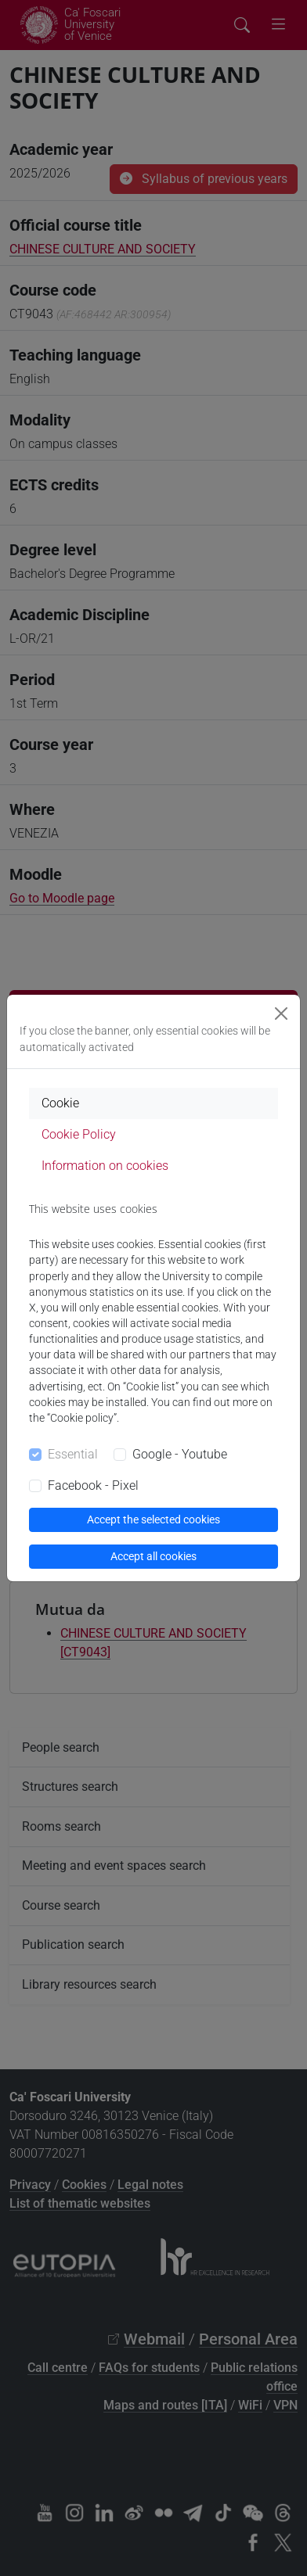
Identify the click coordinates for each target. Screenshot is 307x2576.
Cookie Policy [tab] (79, 1134)
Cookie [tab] (60, 1103)
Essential (73, 1454)
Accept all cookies (153, 1556)
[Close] (281, 1013)
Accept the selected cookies (153, 1519)
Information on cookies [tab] (105, 1165)
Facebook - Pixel (93, 1485)
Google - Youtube (179, 1454)
